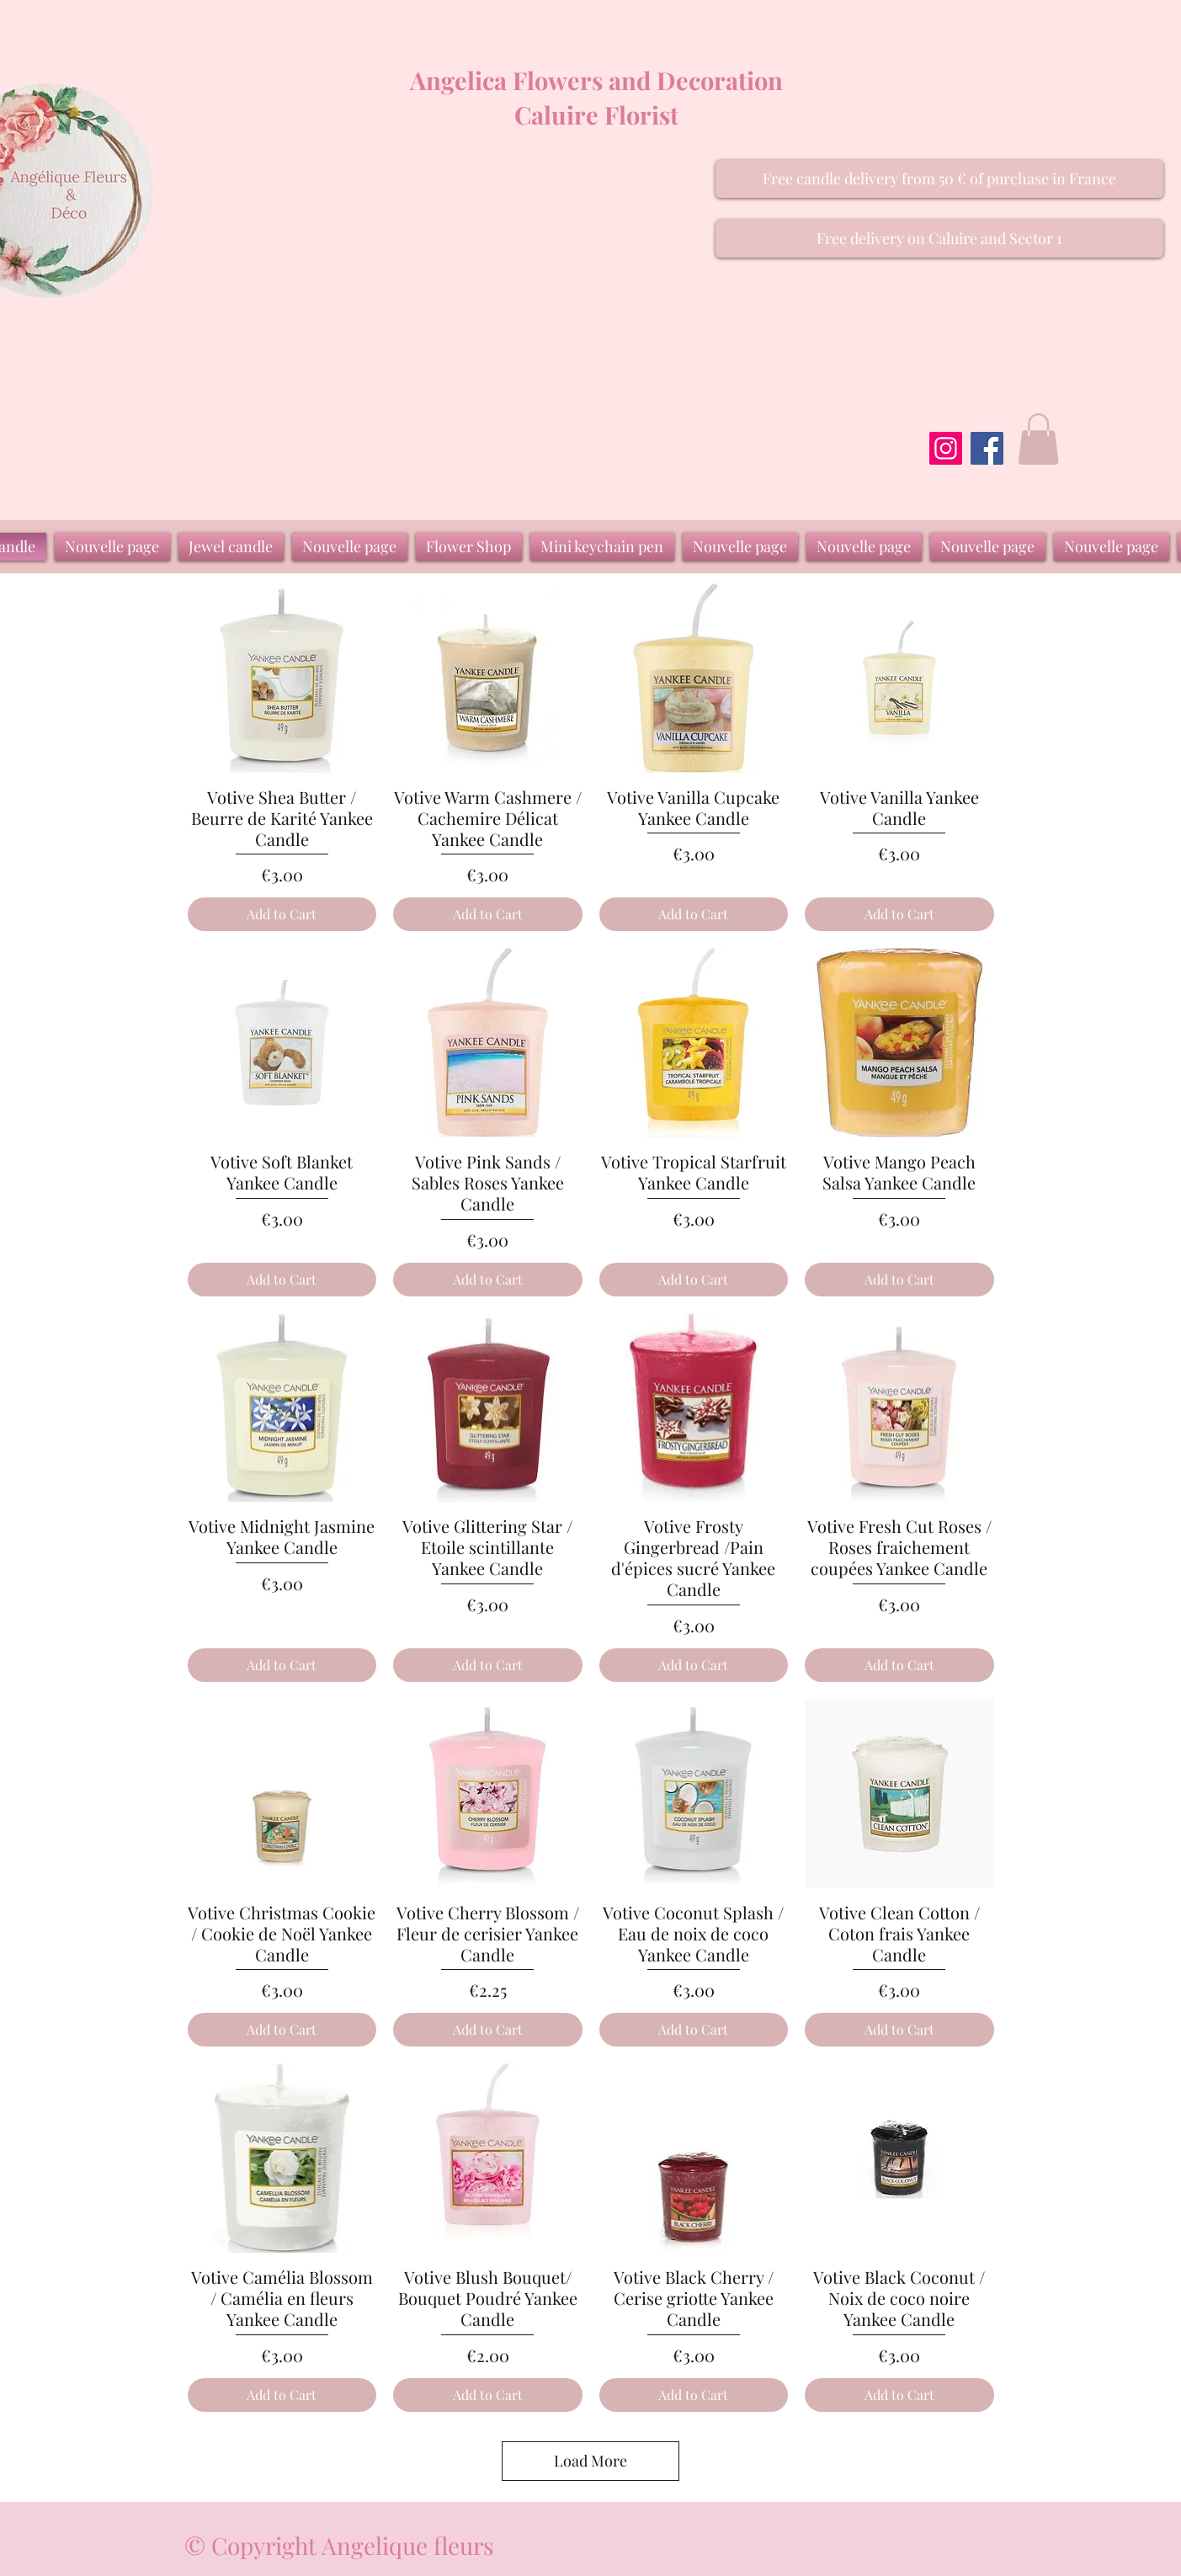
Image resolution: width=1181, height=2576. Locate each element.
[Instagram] (945, 448)
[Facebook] (987, 448)
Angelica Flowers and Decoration (596, 80)
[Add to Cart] (282, 914)
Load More (590, 2461)
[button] (939, 179)
